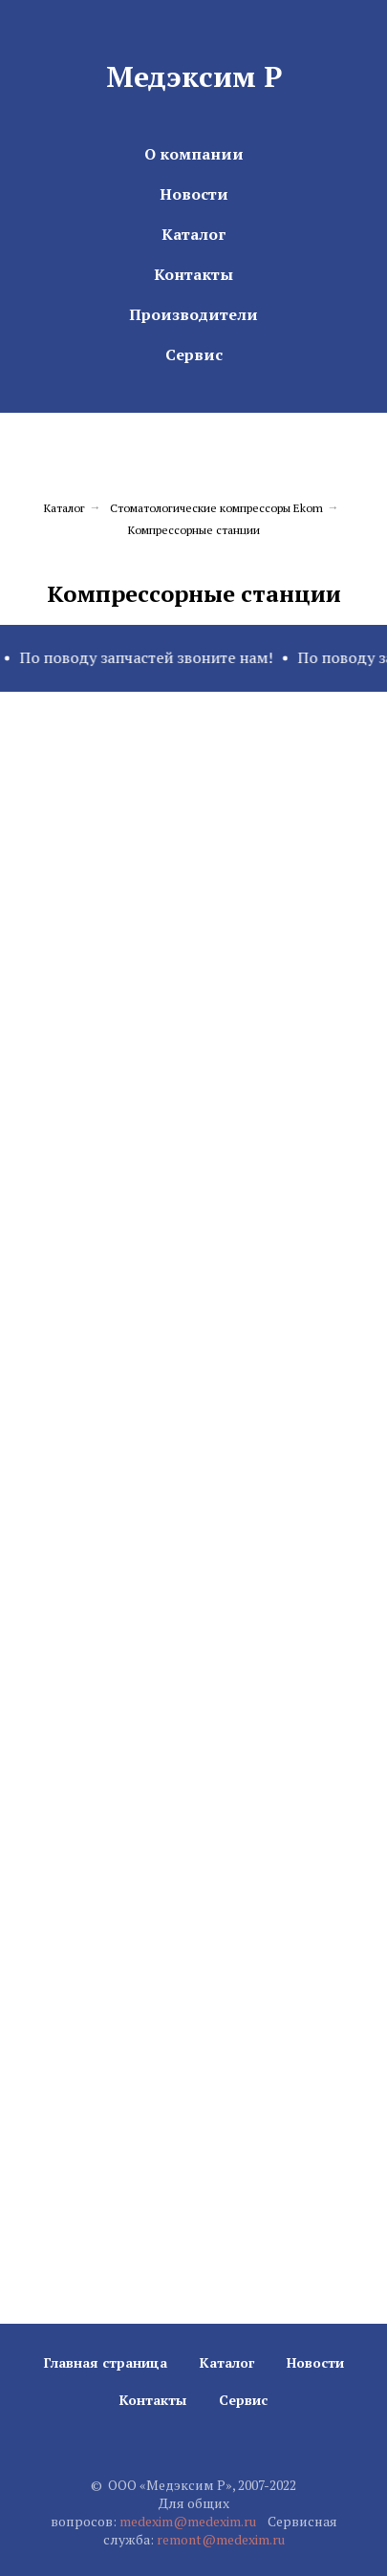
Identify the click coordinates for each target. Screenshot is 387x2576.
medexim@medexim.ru (187, 2521)
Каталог (193, 234)
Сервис (194, 354)
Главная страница (105, 2362)
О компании (194, 153)
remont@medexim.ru (221, 2539)
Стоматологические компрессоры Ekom (216, 508)
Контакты (193, 274)
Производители (193, 314)
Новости (194, 193)
